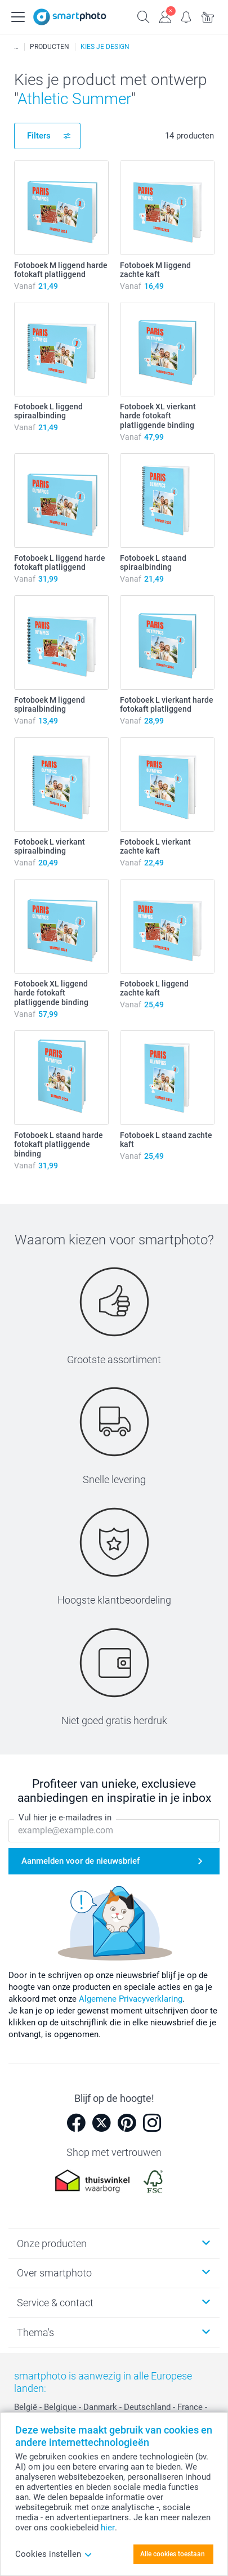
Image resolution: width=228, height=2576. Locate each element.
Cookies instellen (53, 2554)
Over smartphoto (54, 2273)
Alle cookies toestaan (172, 2554)
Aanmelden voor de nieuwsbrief (80, 1861)
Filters (39, 136)
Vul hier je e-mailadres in (65, 1818)
